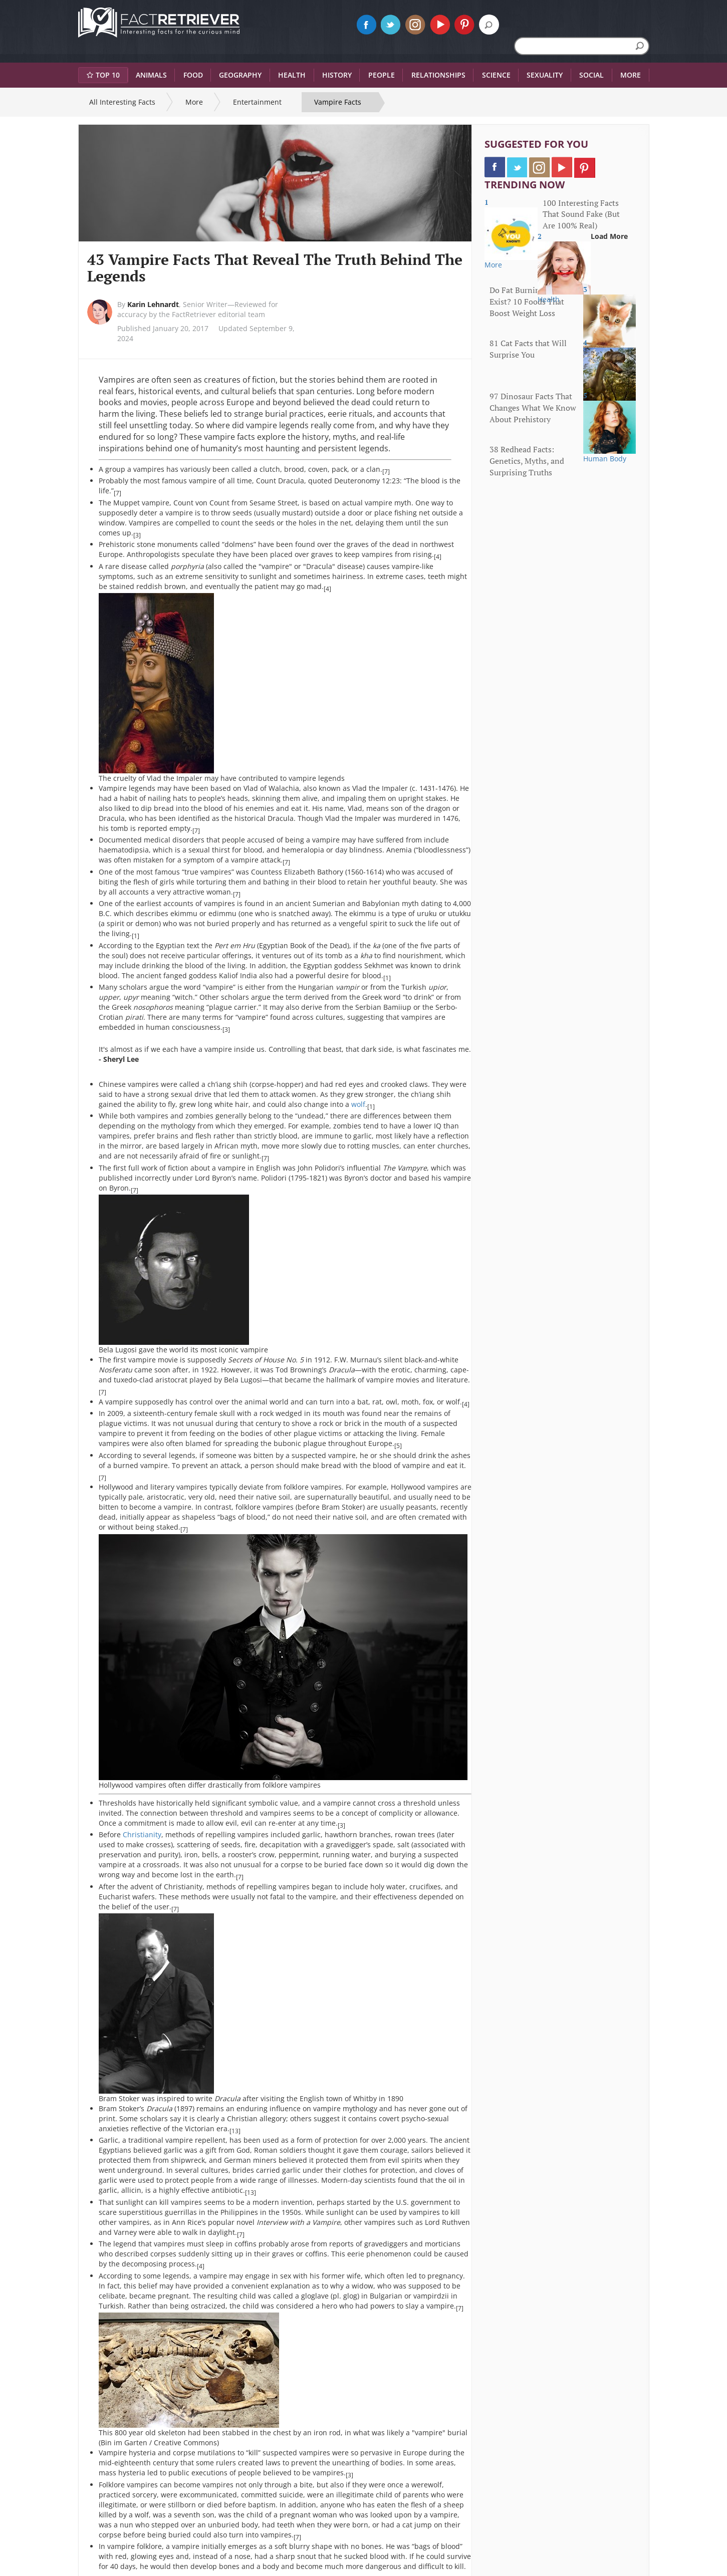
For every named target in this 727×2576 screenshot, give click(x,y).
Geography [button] (240, 75)
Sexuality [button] (545, 75)
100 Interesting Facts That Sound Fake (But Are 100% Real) (581, 214)
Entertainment (257, 102)
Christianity (142, 1834)
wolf (357, 1104)
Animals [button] (151, 75)
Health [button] (292, 75)
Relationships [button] (438, 75)
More (194, 102)
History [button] (337, 75)
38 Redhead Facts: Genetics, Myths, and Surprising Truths (527, 461)
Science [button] (496, 75)
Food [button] (193, 75)
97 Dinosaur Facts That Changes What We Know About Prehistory (533, 408)
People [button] (381, 75)
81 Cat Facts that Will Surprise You (528, 349)
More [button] (630, 75)
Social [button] (591, 75)
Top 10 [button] (103, 75)
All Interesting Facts (122, 102)
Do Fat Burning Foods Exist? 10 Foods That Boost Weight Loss (529, 301)
